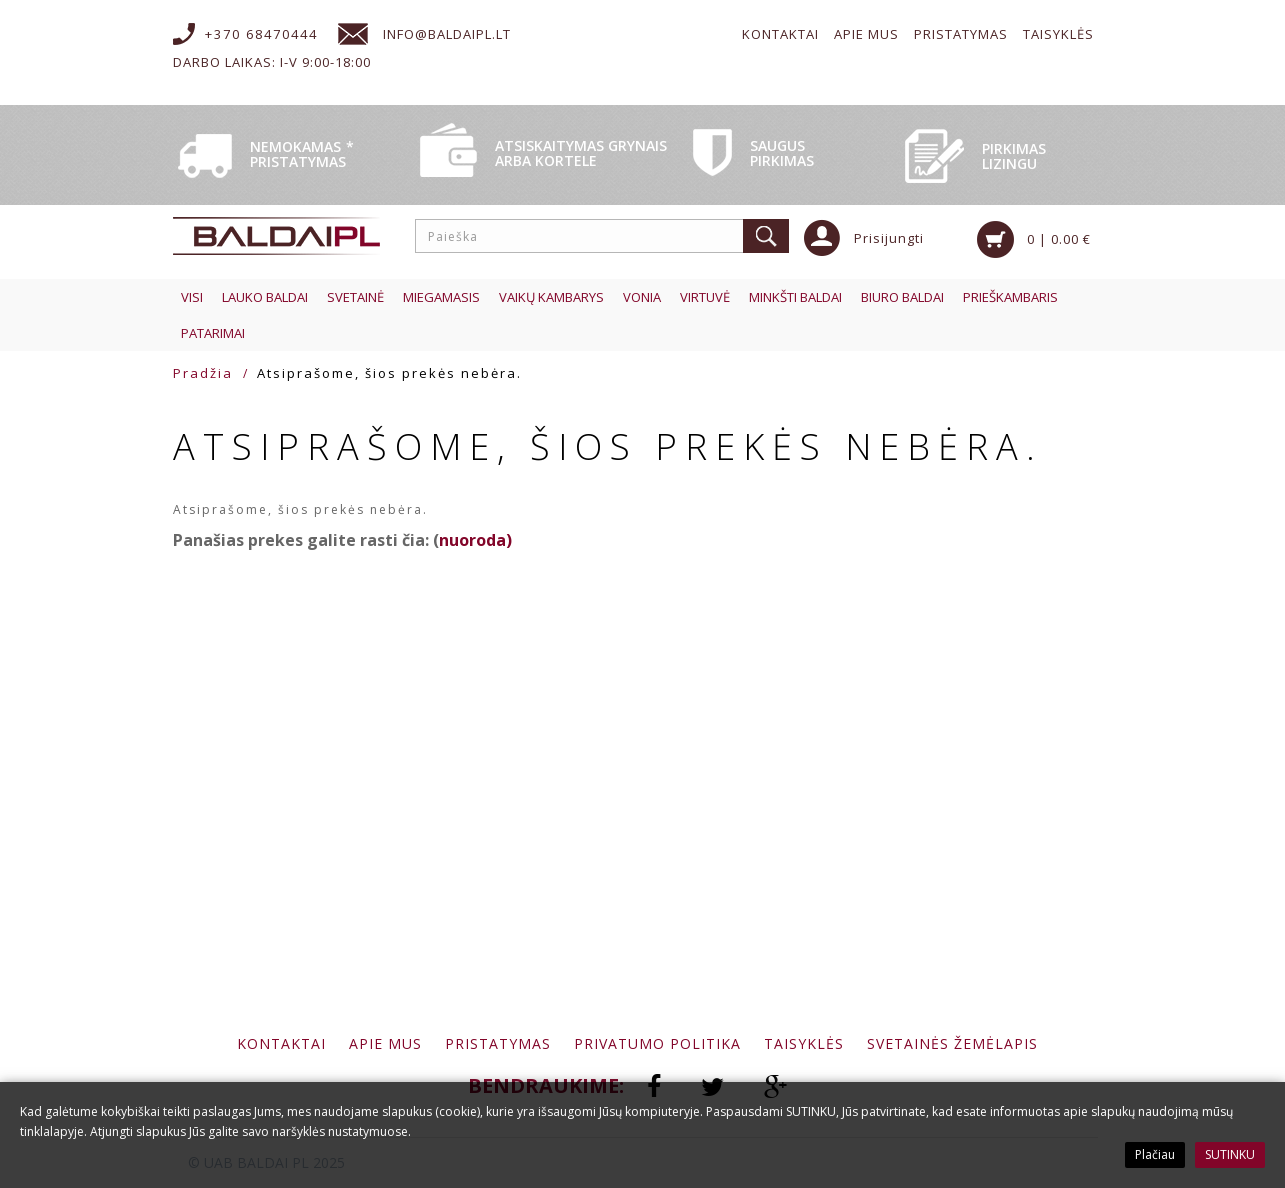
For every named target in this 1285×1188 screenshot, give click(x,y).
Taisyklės (1058, 34)
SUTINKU (1230, 1154)
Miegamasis (441, 297)
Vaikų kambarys (551, 297)
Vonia (642, 297)
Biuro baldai (902, 297)
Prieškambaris (1010, 297)
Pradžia (203, 373)
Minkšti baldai (795, 297)
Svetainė (355, 297)
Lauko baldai (265, 297)
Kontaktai (780, 34)
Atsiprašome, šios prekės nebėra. (389, 373)
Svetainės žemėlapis (952, 1043)
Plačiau (1155, 1154)
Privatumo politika (657, 1043)
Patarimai (213, 333)
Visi (192, 297)
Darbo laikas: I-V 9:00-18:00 (272, 62)
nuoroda (472, 540)
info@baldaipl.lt (447, 34)
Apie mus (866, 34)
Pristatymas (961, 34)
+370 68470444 (261, 34)
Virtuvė (705, 297)
